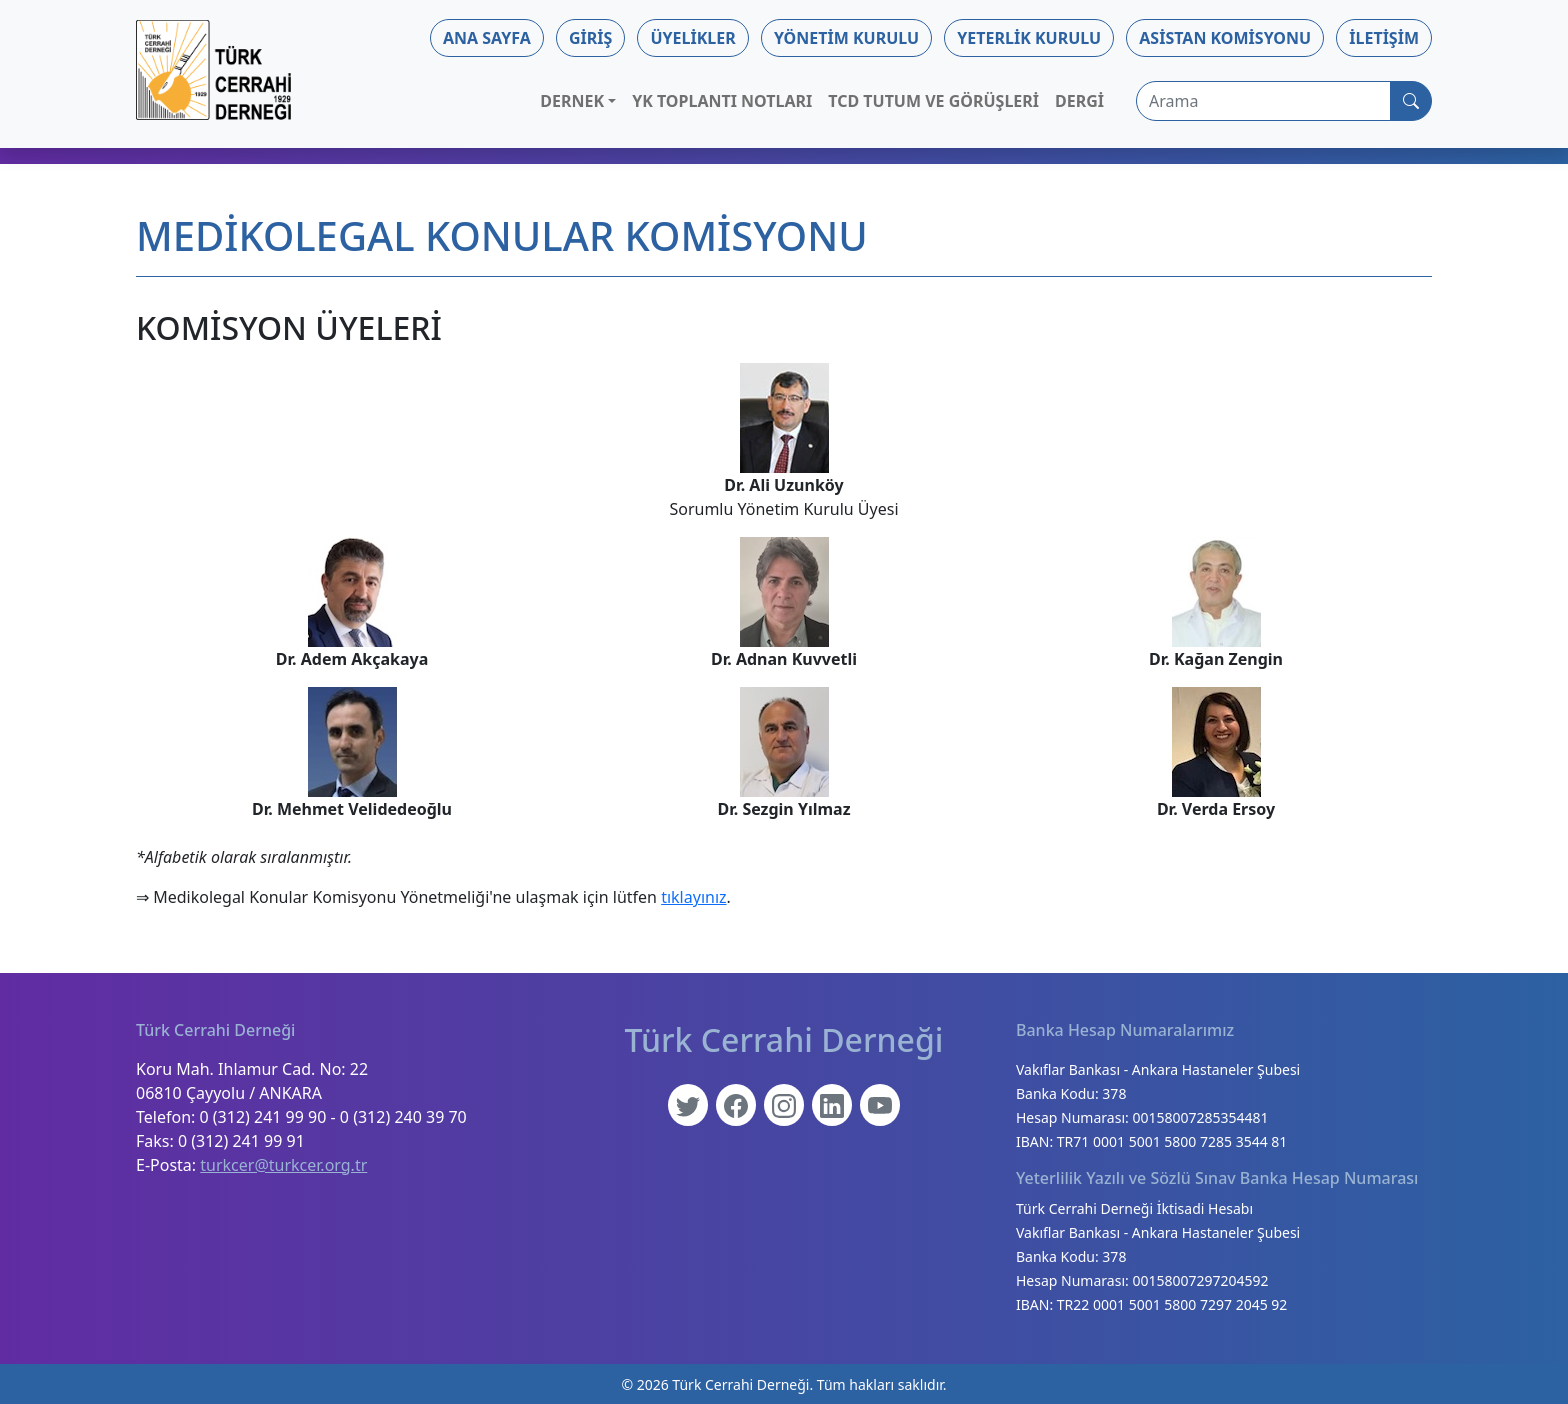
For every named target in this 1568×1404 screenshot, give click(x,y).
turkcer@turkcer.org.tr (283, 1165)
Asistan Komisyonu (1225, 38)
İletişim (1384, 38)
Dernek (572, 101)
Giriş (590, 38)
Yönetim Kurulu (846, 38)
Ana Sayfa (487, 38)
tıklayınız (693, 897)
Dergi (1079, 101)
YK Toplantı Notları (722, 101)
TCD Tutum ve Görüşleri (933, 101)
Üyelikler (692, 38)
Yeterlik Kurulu (1029, 38)
